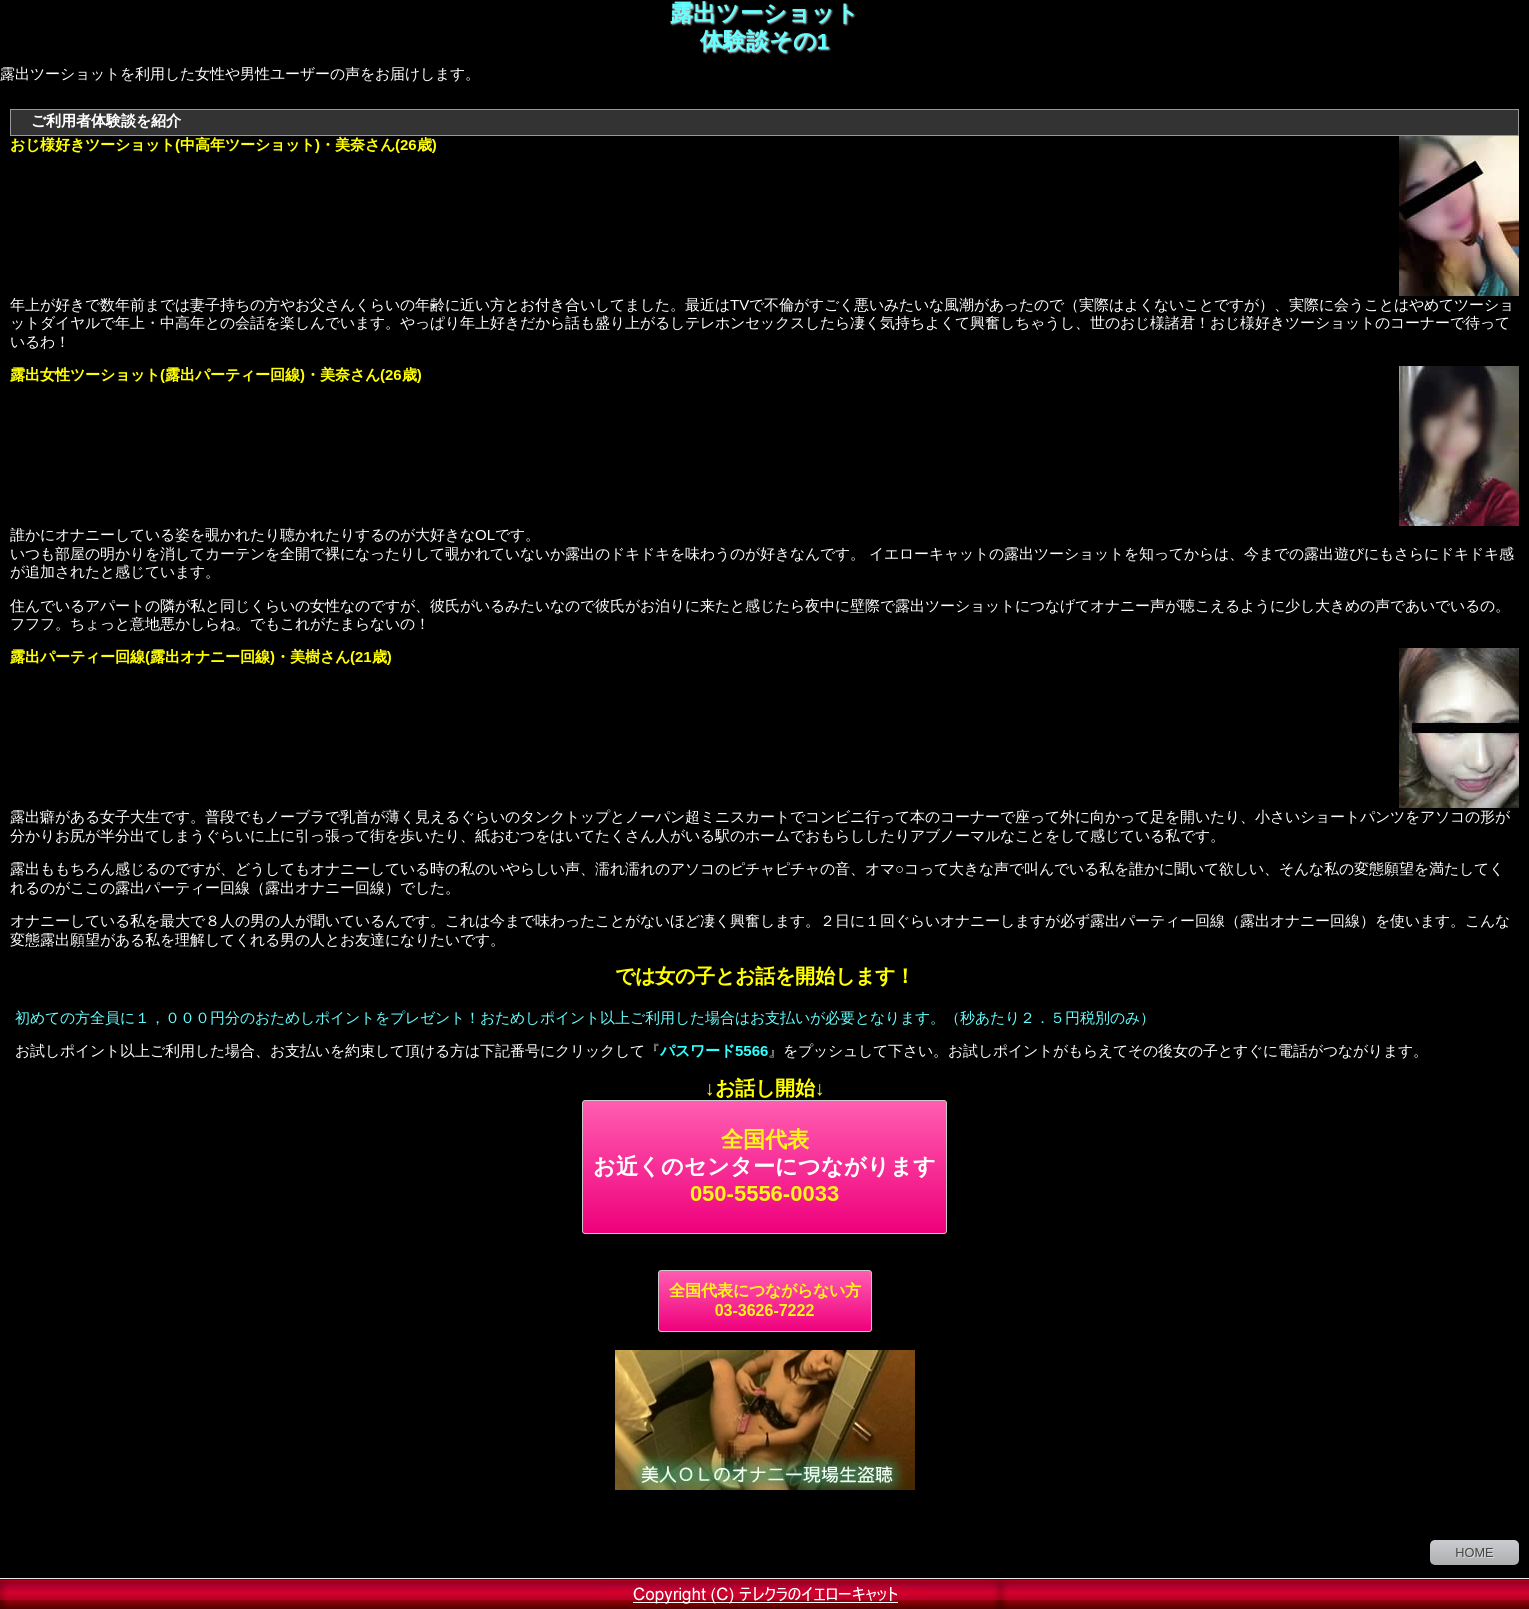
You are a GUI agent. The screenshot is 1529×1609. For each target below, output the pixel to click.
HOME (1474, 1552)
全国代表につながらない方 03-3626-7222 (765, 1300)
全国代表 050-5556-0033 (764, 1166)
